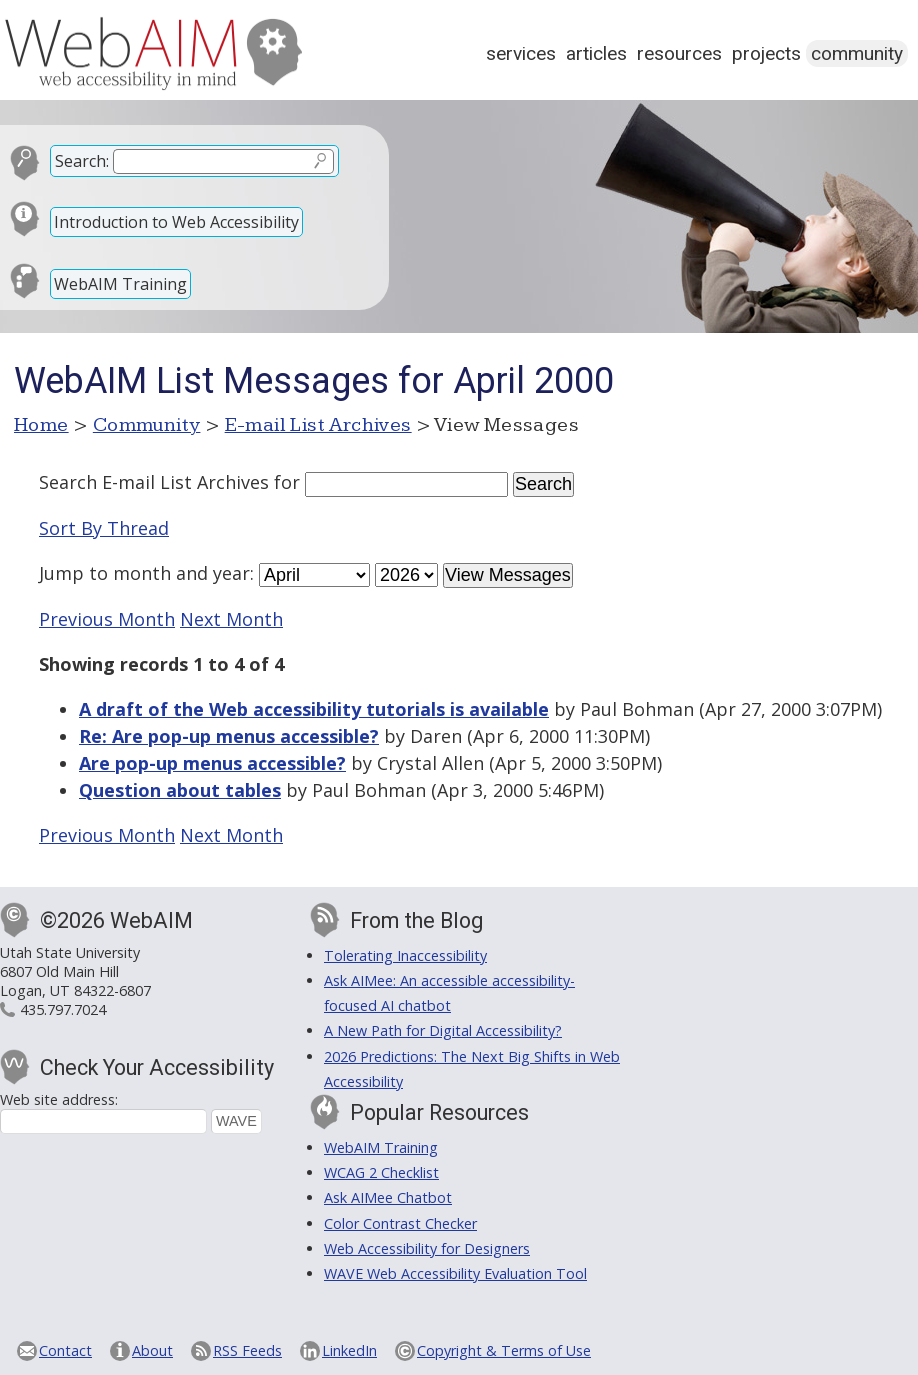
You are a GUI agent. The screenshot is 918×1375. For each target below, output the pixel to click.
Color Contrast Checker (400, 1223)
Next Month (231, 619)
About (152, 1350)
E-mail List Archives (318, 425)
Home (41, 425)
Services (521, 53)
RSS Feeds (247, 1350)
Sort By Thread (104, 528)
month (142, 573)
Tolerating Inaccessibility (405, 955)
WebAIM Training (120, 284)
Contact (65, 1350)
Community (857, 53)
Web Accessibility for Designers (427, 1248)
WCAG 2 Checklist (381, 1172)
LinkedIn (349, 1350)
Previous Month (107, 619)
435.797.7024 (63, 1009)
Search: (82, 161)
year (231, 573)
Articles (596, 53)
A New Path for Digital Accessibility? (443, 1030)
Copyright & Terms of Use (504, 1350)
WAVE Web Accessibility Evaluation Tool (455, 1273)
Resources (679, 53)
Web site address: (59, 1099)
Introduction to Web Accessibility (176, 222)
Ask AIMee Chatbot (388, 1197)
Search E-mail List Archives (154, 482)
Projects (766, 53)
